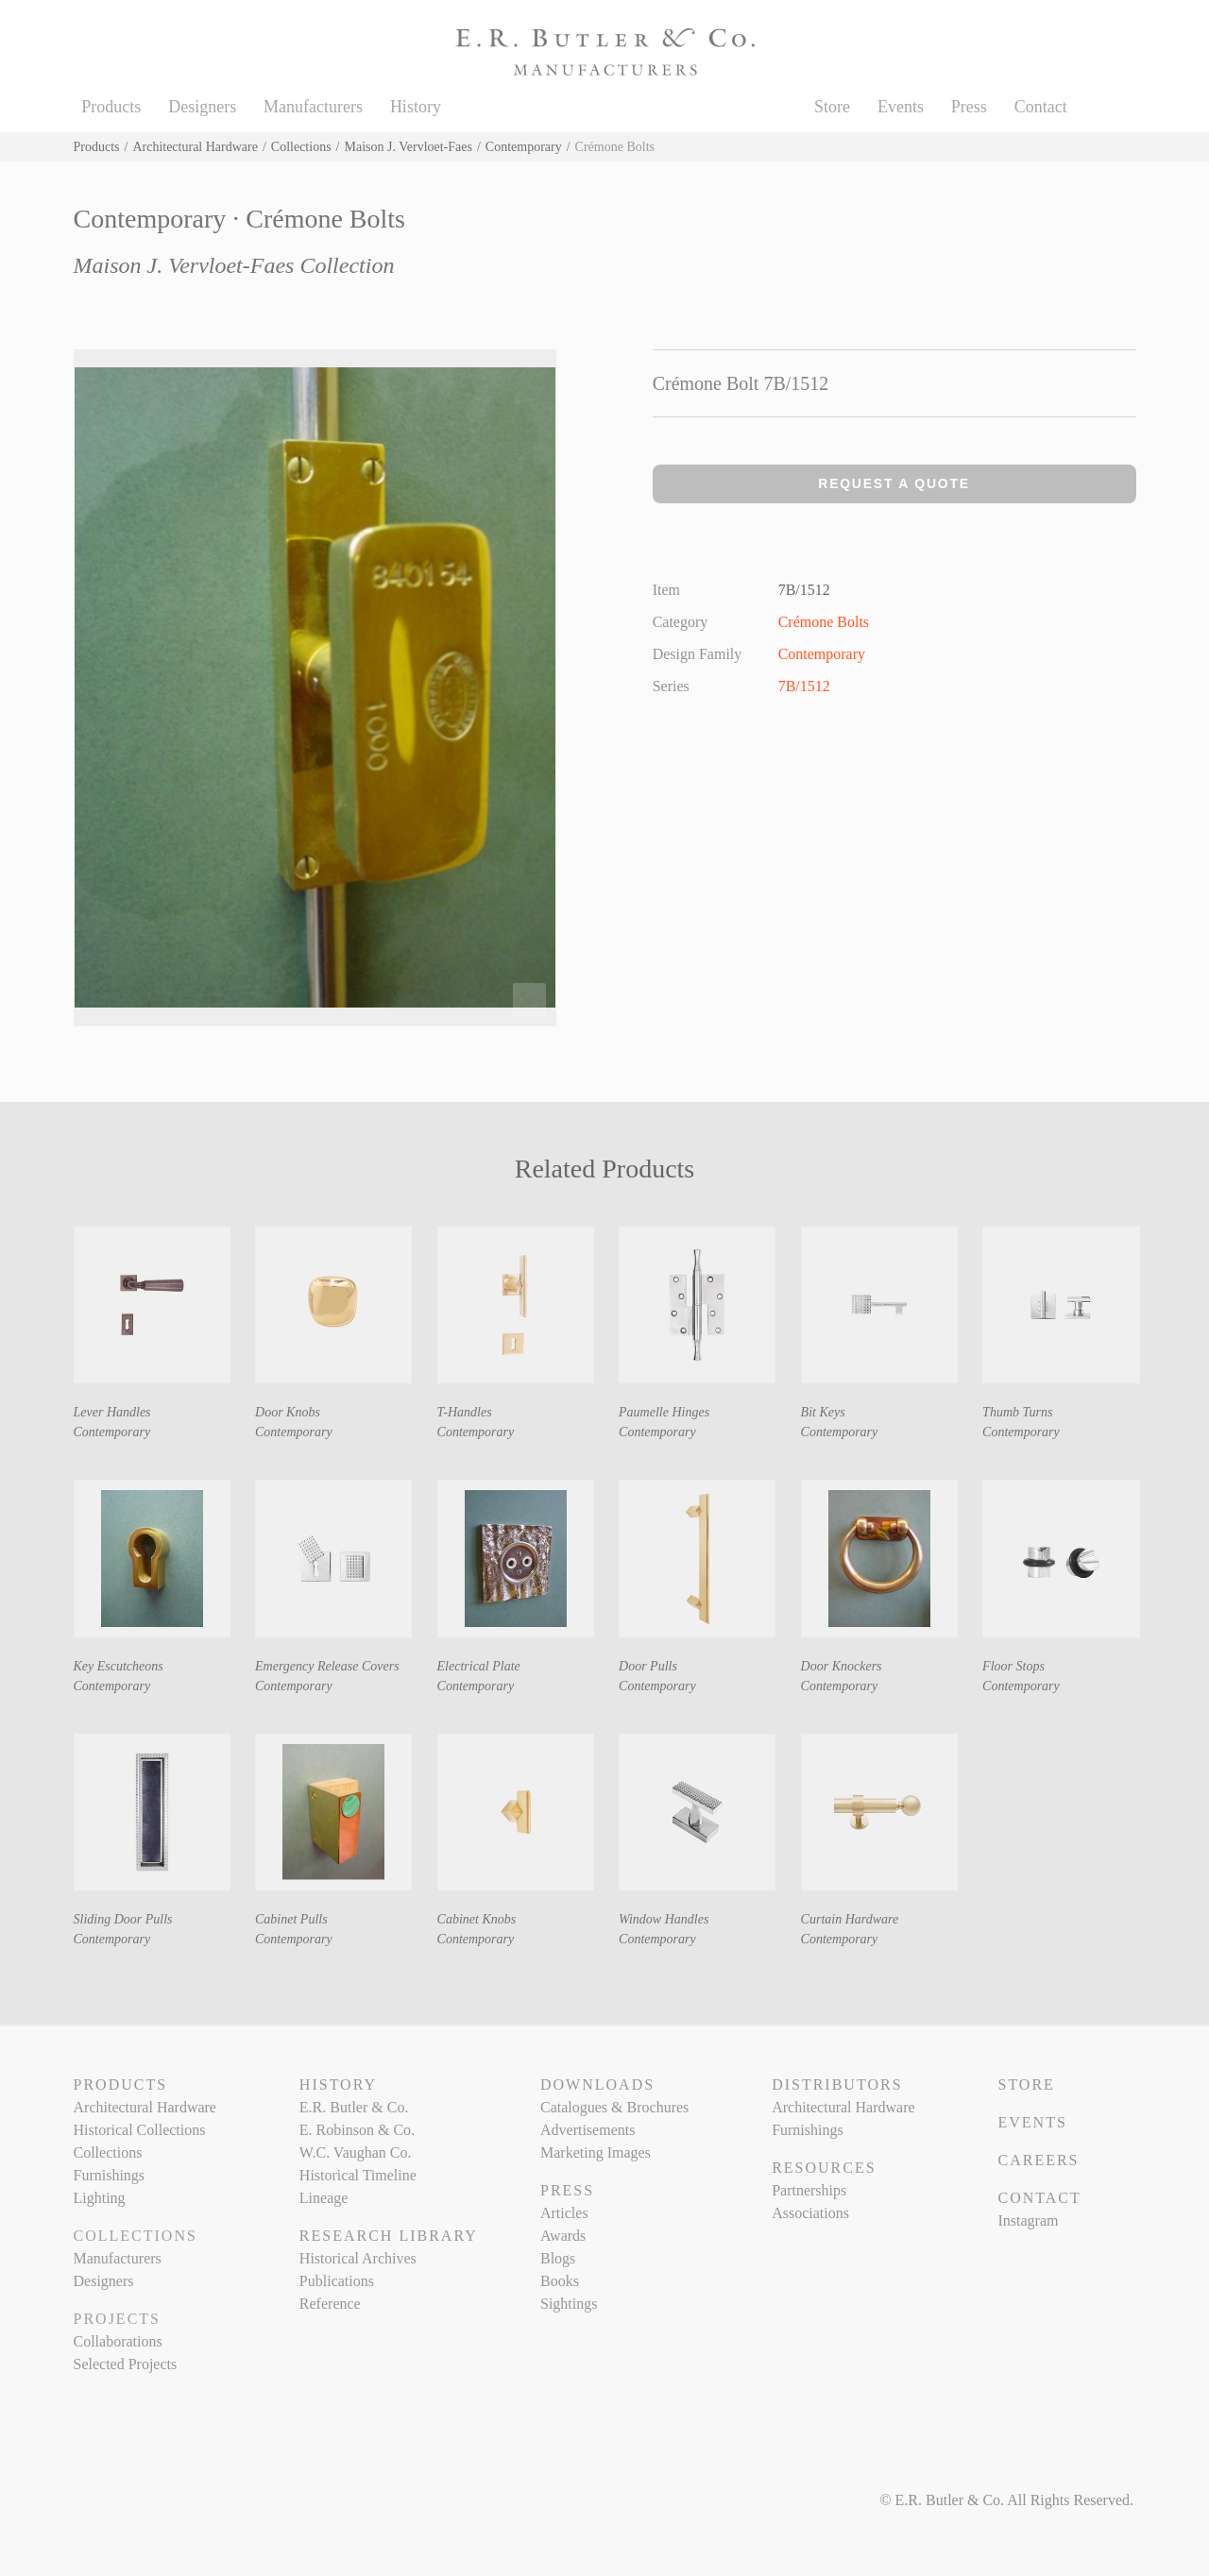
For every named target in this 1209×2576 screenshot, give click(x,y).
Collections (301, 147)
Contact (1040, 106)
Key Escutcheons (118, 1666)
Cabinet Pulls (291, 1919)
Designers (202, 106)
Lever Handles (112, 1412)
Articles (564, 2213)
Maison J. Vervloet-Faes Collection (234, 265)
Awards (563, 2236)
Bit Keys (823, 1412)
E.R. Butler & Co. (354, 2107)
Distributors (837, 2084)
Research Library (388, 2236)
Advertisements (587, 2130)
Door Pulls (648, 1666)
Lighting (100, 2198)
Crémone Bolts (823, 622)
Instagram (1027, 2220)
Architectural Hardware (195, 147)
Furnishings (109, 2175)
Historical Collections (140, 2130)
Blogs (557, 2258)
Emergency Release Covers (327, 1666)
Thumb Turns (1017, 1412)
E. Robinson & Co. (357, 2130)
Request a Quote (894, 483)
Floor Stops (1013, 1666)
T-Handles (464, 1412)
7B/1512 (804, 686)
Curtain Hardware (850, 1919)
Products (111, 106)
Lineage (324, 2198)
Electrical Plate (478, 1666)
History (415, 106)
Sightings (568, 2304)
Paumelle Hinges (664, 1412)
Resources (824, 2168)
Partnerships (809, 2190)
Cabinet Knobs (477, 1919)
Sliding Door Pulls (123, 1919)
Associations (810, 2213)
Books (559, 2281)
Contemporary (523, 147)
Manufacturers (313, 106)
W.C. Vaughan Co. (355, 2152)
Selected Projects (126, 2364)
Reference (330, 2304)
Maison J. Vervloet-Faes (408, 147)
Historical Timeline (358, 2175)
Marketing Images (595, 2152)
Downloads (597, 2084)
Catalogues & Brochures (614, 2107)
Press (969, 106)
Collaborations (118, 2341)
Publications (336, 2281)
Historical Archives (358, 2258)
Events (900, 106)
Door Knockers (841, 1666)
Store (832, 106)
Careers (1038, 2160)
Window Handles (663, 1919)
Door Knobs (287, 1412)
